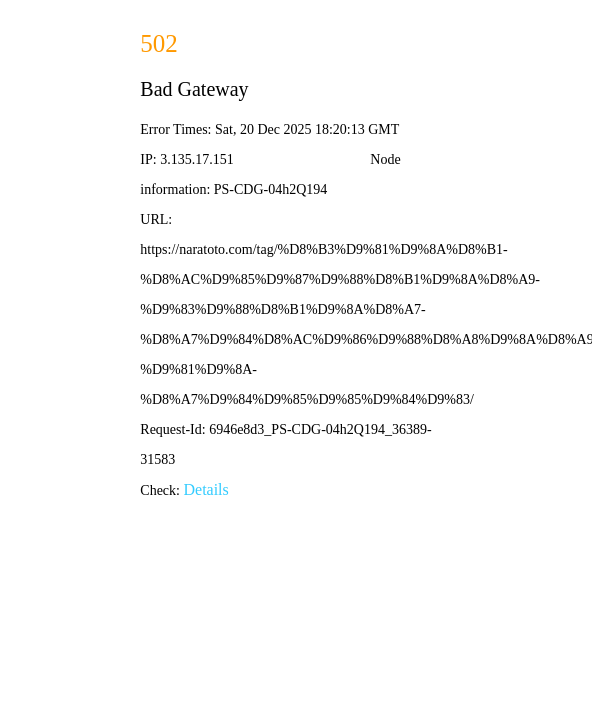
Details (205, 489)
